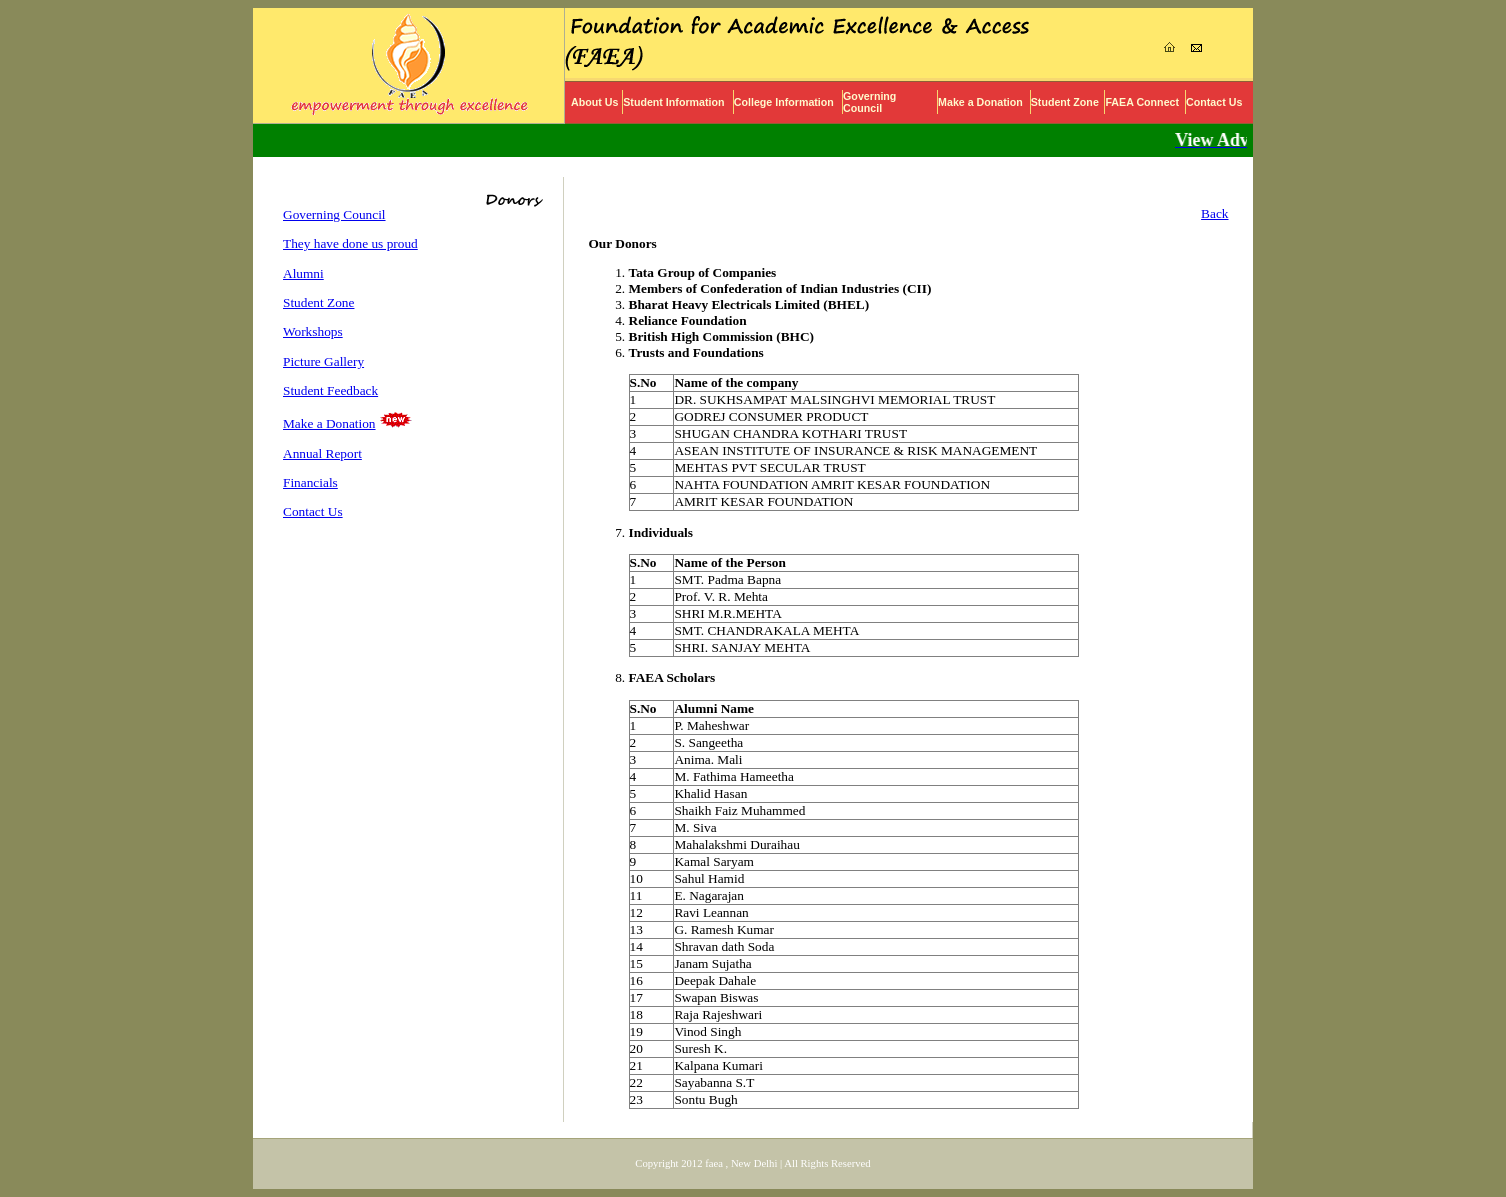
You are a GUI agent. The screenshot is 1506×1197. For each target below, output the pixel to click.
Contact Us (1214, 102)
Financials (310, 482)
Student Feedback (330, 390)
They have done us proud (350, 243)
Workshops (313, 331)
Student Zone (1065, 102)
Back (1214, 213)
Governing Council (869, 102)
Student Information (673, 102)
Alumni (303, 273)
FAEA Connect (1142, 102)
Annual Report (322, 453)
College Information (784, 102)
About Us (594, 102)
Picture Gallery (323, 361)
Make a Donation (980, 102)
